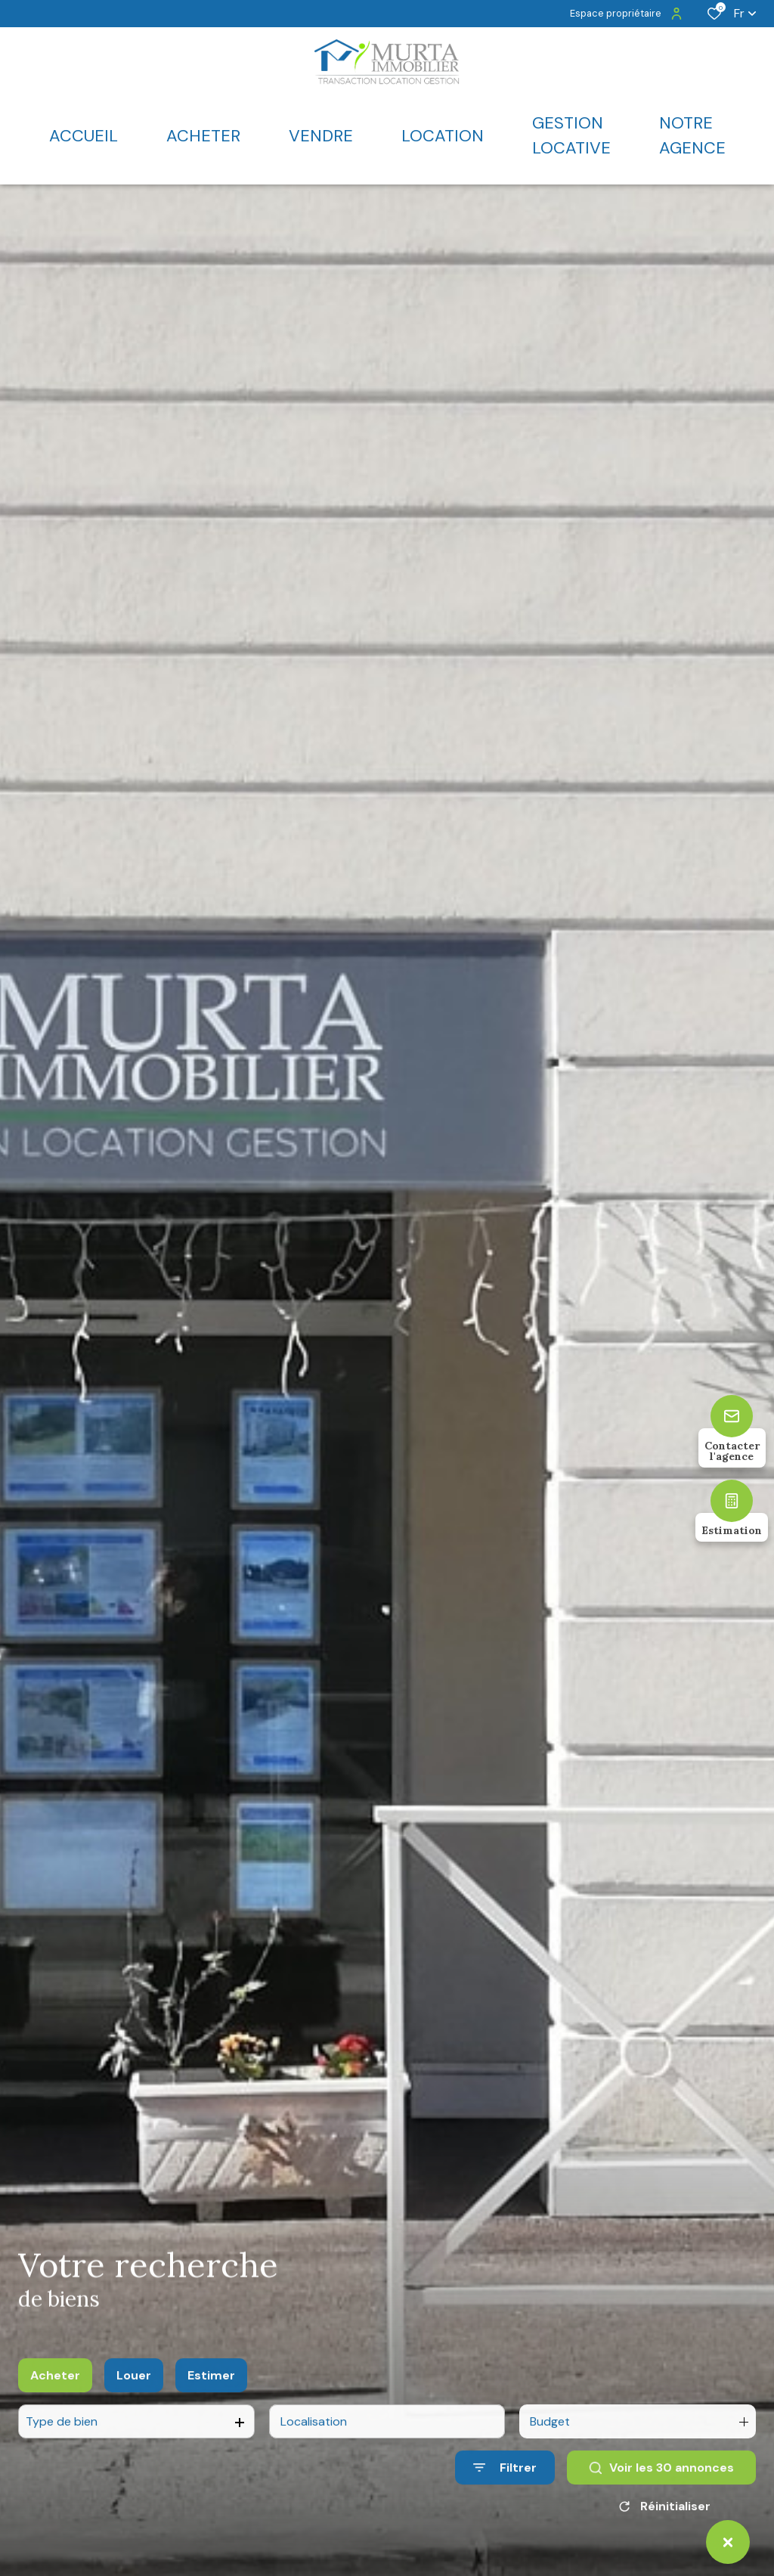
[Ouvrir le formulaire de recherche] (505, 2482)
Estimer (211, 2390)
